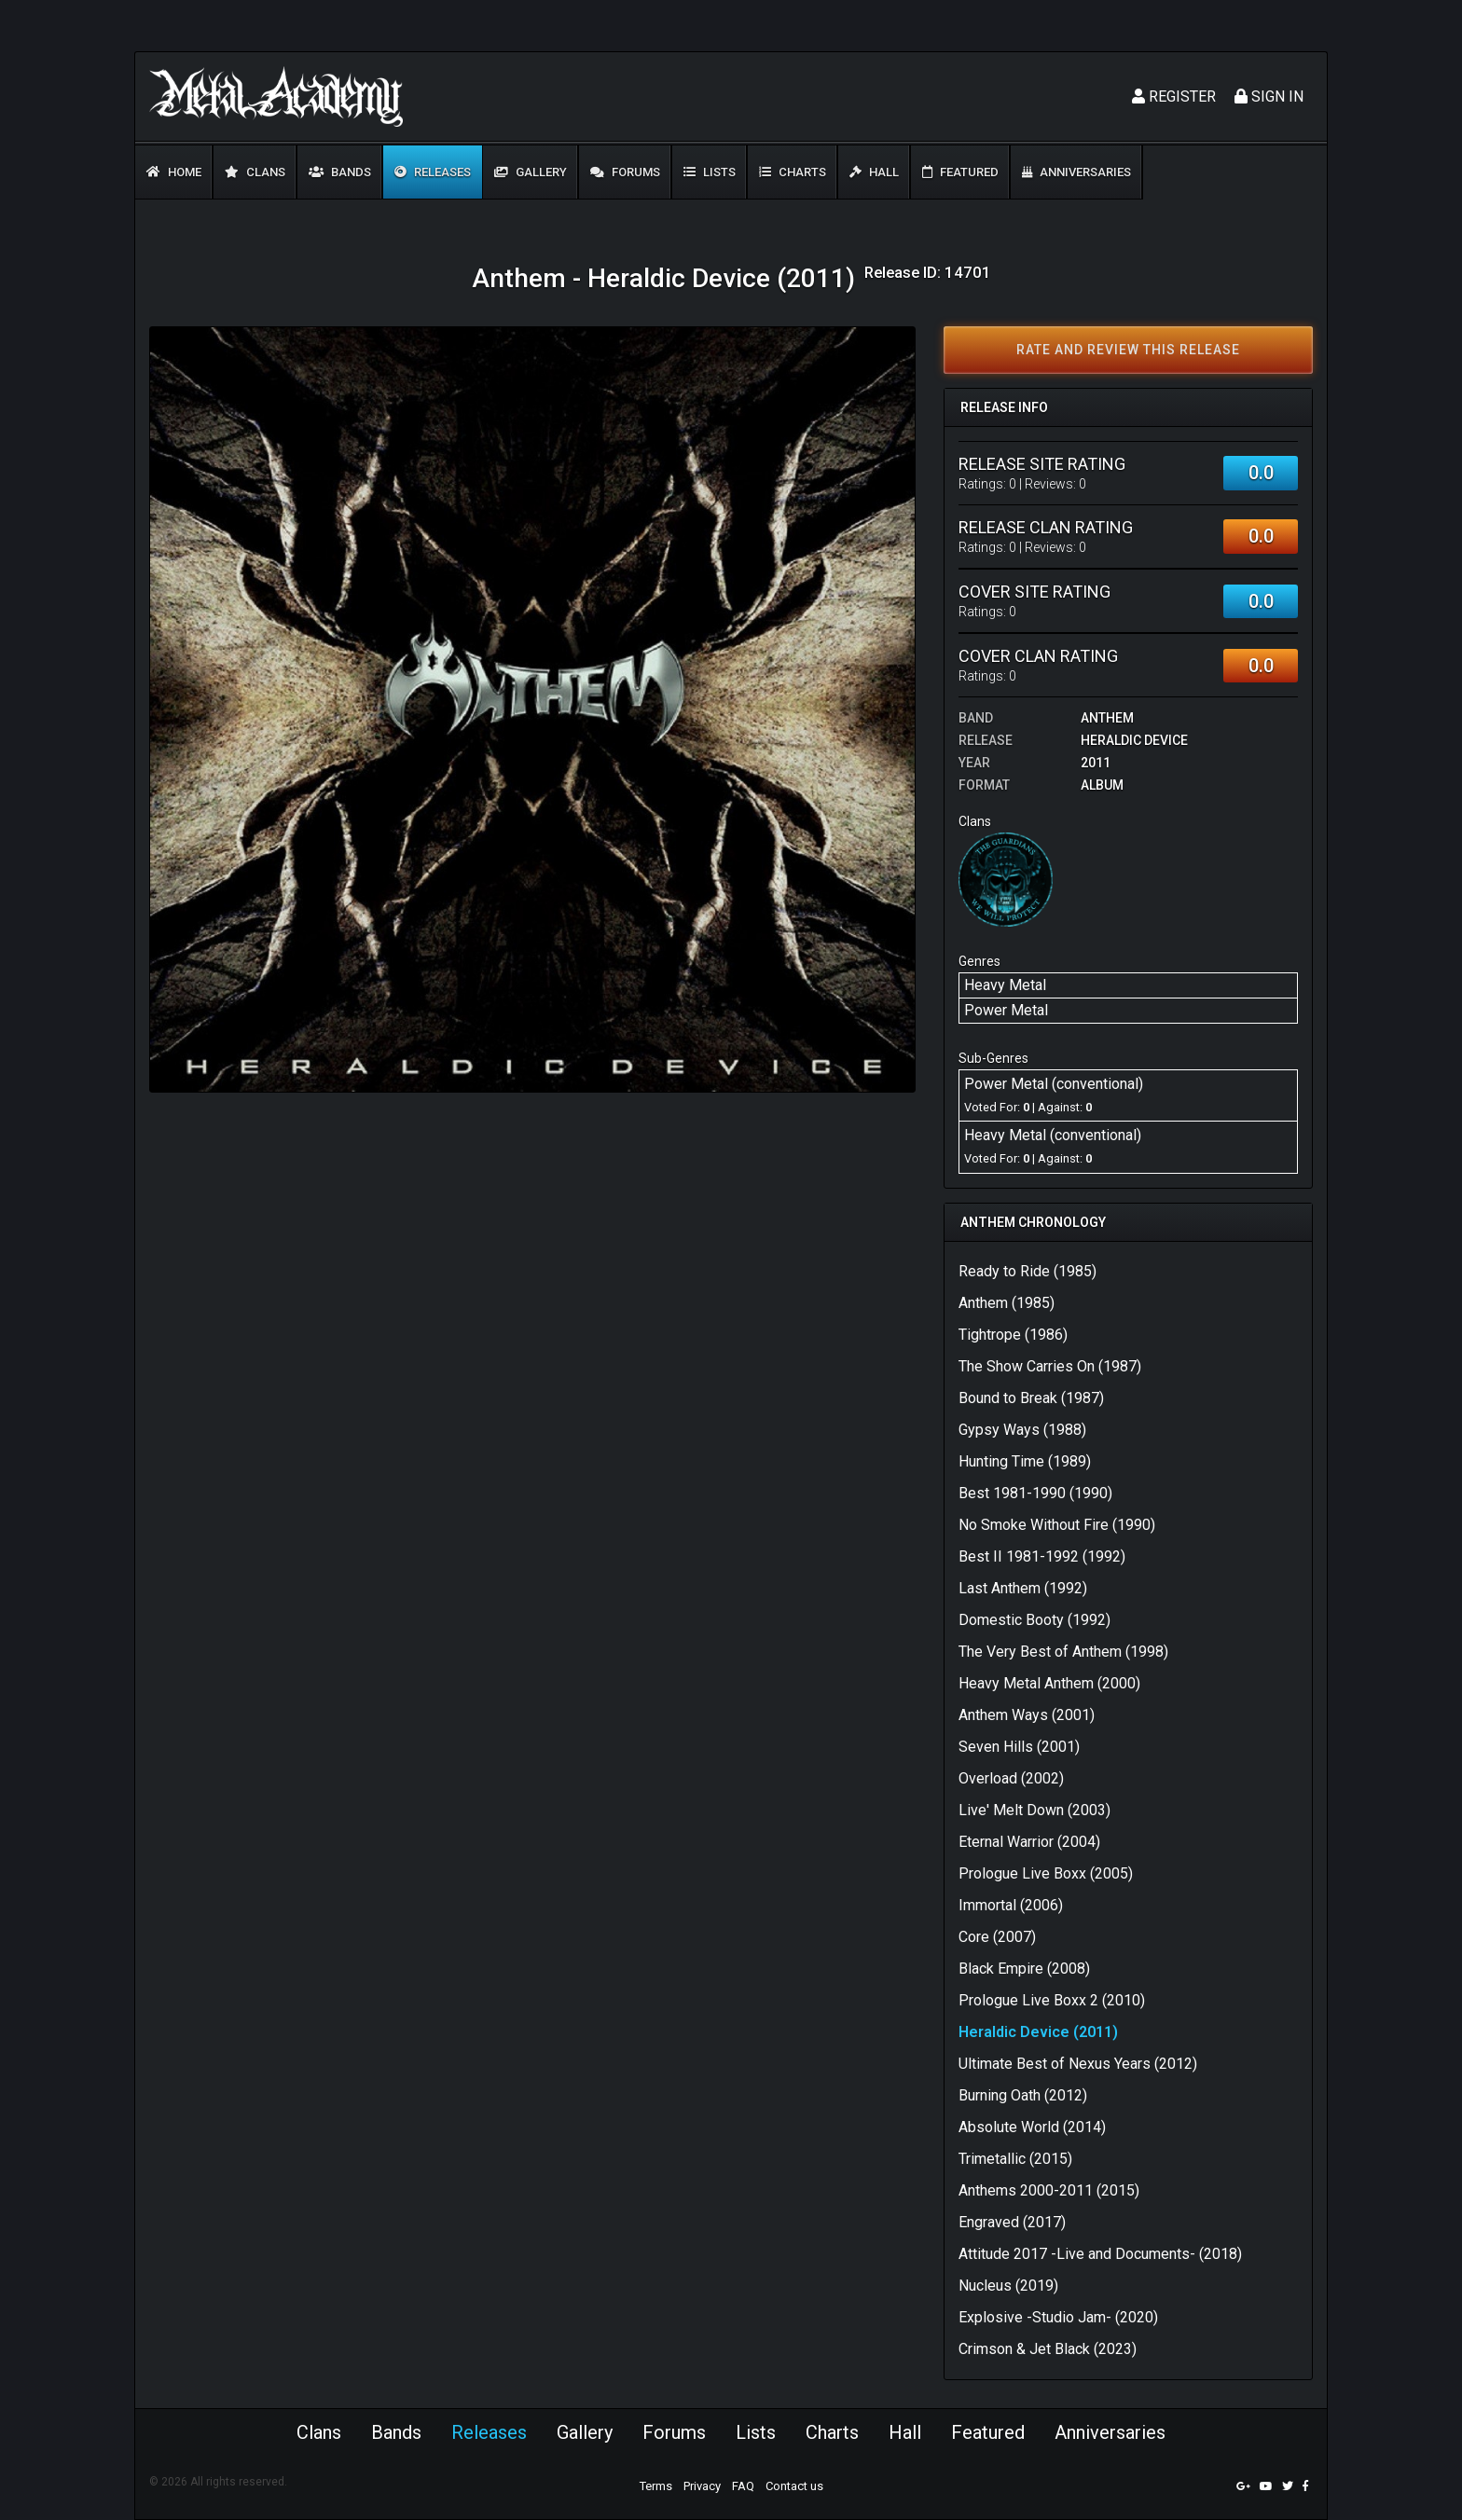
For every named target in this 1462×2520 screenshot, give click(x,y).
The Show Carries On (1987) (1050, 1366)
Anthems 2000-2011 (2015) (1049, 2190)
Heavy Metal (1005, 985)
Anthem (1107, 717)
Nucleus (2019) (1008, 2285)
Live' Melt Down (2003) (1034, 1810)
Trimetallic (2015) (1015, 2159)
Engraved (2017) (1012, 2222)
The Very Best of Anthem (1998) (1063, 1651)
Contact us (794, 2486)
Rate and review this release (1128, 349)
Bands (340, 172)
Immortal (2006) (1011, 1905)
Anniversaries (1076, 172)
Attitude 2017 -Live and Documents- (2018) (1100, 2254)
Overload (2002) (1011, 1778)
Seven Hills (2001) (1019, 1747)
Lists (709, 172)
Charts (792, 172)
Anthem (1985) (1007, 1303)
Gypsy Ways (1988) (1022, 1430)
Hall (874, 172)
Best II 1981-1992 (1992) (1042, 1556)
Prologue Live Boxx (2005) (1046, 1873)
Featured (960, 172)
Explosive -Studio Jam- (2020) (1058, 2317)
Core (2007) (997, 1937)
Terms (656, 2486)
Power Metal (1006, 1010)
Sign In (1268, 96)
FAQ (743, 2486)
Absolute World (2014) (1032, 2127)
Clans (255, 172)
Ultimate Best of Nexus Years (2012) (1078, 2063)
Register (1174, 96)
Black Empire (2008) (1024, 1968)
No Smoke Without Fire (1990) (1057, 1525)
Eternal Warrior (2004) (1029, 1842)
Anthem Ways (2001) (1027, 1715)
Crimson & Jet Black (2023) (1048, 2349)
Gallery (530, 172)
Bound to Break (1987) (1031, 1398)
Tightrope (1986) (1013, 1334)
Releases (432, 172)
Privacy (702, 2486)
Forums (625, 172)
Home (173, 172)
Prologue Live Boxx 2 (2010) (1052, 2000)
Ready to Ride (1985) (1027, 1271)
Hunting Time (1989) (1025, 1461)
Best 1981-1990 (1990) (1035, 1493)
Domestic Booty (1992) (1034, 1620)
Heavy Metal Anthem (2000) (1049, 1683)
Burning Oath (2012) (1023, 2095)
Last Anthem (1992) (1023, 1588)
